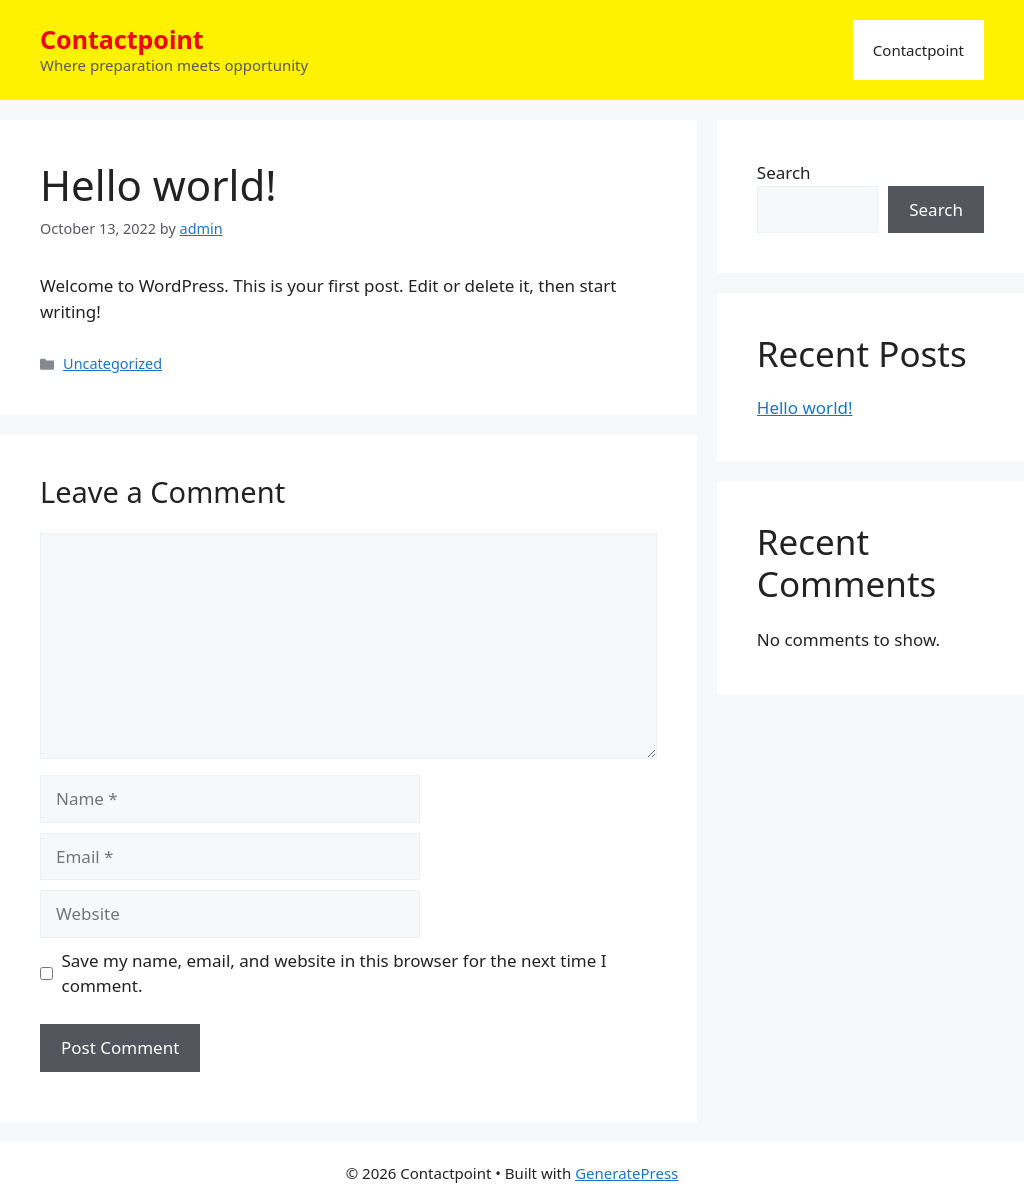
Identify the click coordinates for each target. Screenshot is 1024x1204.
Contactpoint (122, 39)
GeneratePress (626, 1173)
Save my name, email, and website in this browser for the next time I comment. (334, 973)
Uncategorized (112, 363)
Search (784, 172)
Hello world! (805, 407)
